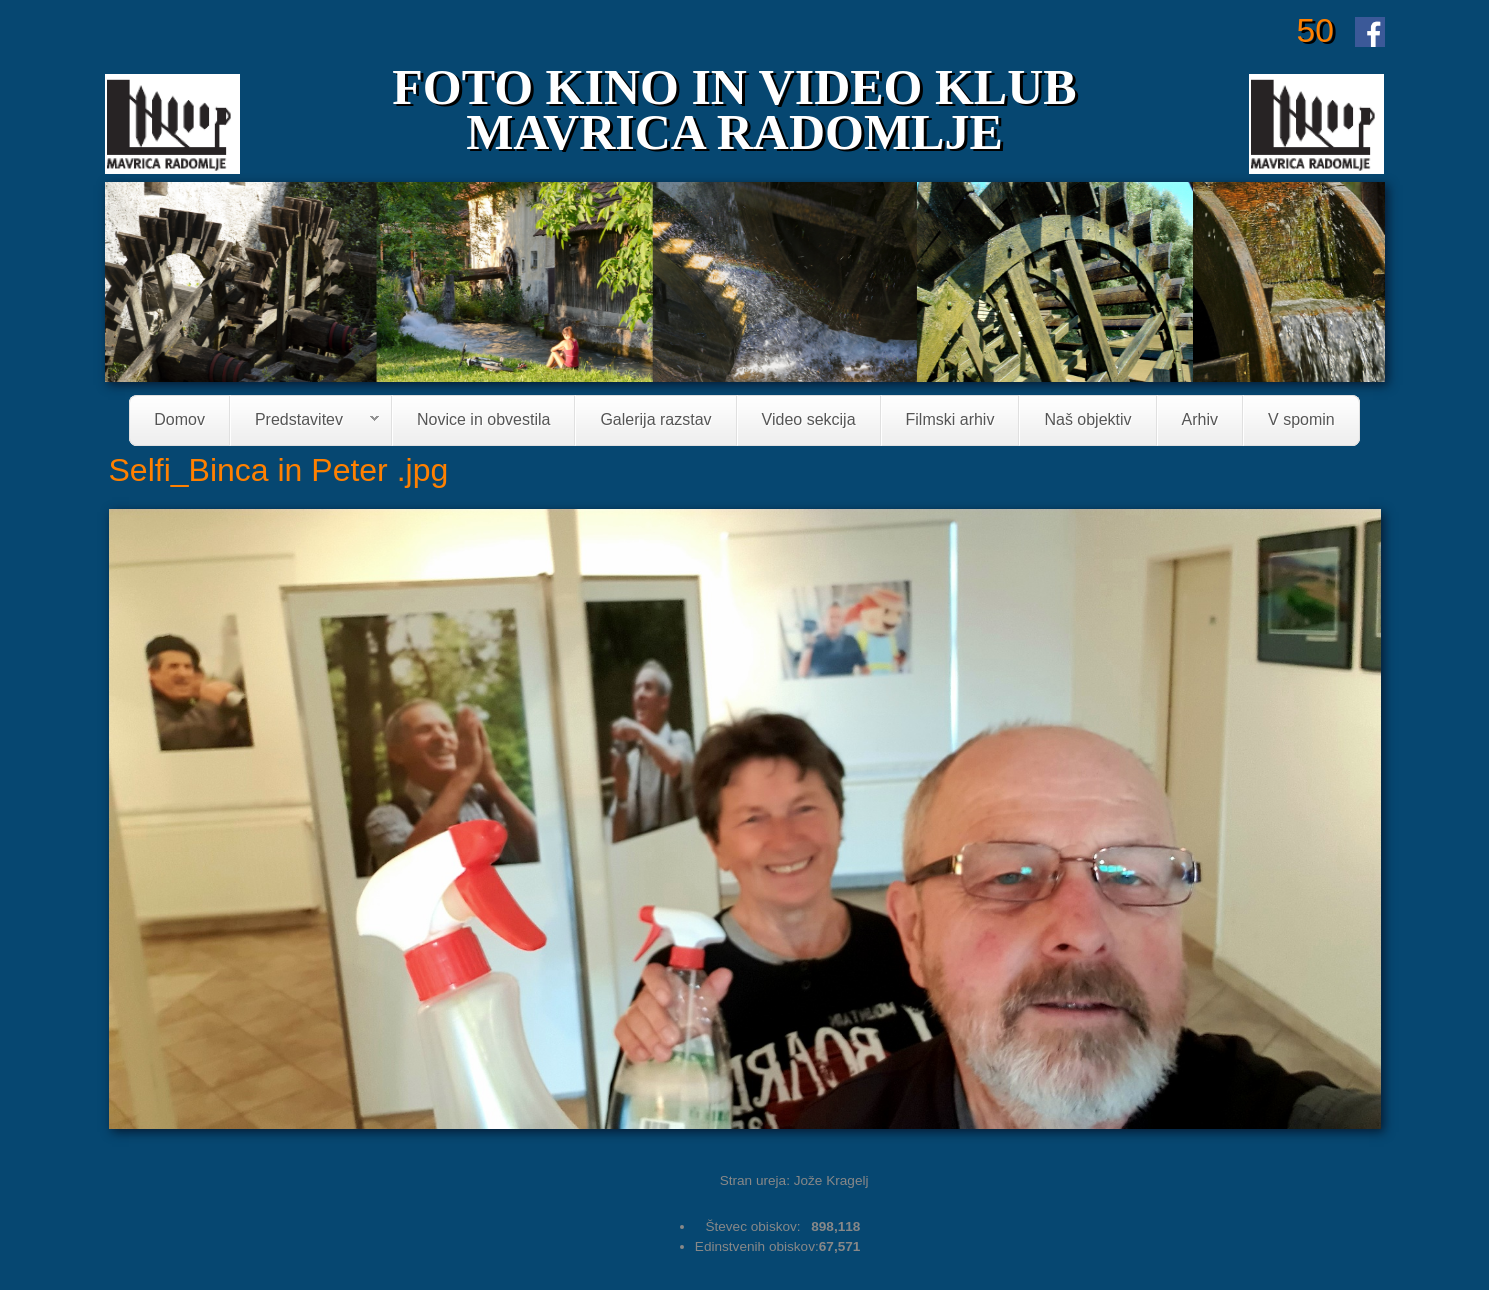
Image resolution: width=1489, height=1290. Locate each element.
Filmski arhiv (950, 420)
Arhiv (1200, 420)
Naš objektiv (1087, 420)
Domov (179, 420)
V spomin (1301, 420)
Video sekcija (809, 420)
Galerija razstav (655, 420)
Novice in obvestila (483, 420)
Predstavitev (305, 421)
